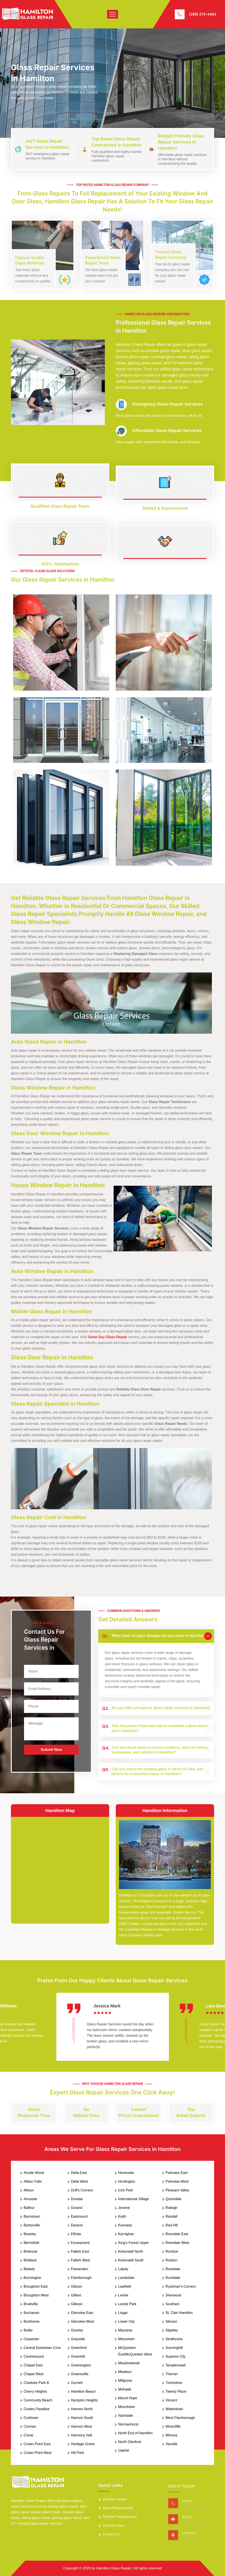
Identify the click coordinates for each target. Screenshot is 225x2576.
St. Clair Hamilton (179, 2313)
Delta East (79, 2173)
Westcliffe (173, 2426)
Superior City (176, 2356)
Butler (28, 2330)
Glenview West (82, 2321)
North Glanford (129, 2442)
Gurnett (77, 2383)
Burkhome (32, 2321)
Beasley (30, 2234)
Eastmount (79, 2216)
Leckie (123, 2295)
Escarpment (80, 2243)
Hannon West (81, 2426)
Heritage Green (83, 2444)
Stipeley (172, 2330)
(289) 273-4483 (202, 14)
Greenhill (78, 2356)
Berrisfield (31, 2243)
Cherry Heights (35, 2391)
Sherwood (173, 2295)
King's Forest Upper (133, 2243)
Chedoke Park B (36, 2383)
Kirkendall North (130, 2251)
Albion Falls (33, 2181)
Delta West (79, 2181)
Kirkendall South (131, 2260)
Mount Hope (127, 2398)
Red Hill (172, 2225)
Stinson (171, 2321)
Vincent (171, 2400)
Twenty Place (176, 2391)
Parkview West (177, 2181)
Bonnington (32, 2278)
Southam (173, 2304)
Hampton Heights (84, 2400)
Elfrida (76, 2234)
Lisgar (123, 2313)
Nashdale (125, 2415)
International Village (133, 2199)
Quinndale (174, 2199)
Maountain (126, 2339)
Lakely (123, 2269)
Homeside (126, 2173)
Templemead (176, 2365)
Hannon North (82, 2409)
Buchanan (31, 2313)
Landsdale (126, 2278)
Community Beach (38, 2400)
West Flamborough (180, 2418)
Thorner (172, 2374)
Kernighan (126, 2234)
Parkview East (177, 2173)
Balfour (29, 2208)
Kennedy (125, 2225)
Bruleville (31, 2304)
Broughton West (36, 2295)
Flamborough (81, 2278)
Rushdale (173, 2278)
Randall (171, 2216)
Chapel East (33, 2365)
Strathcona (174, 2339)
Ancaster (30, 2199)
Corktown (31, 2418)
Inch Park (125, 2190)
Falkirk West (80, 2260)
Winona (171, 2435)
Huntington (126, 2181)
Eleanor (77, 2225)
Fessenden (79, 2269)
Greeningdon (81, 2365)
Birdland (30, 2260)
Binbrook (30, 2251)
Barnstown (32, 2216)
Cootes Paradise (36, 2409)
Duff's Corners (82, 2190)
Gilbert (76, 2295)
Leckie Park (127, 2304)
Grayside (78, 2339)
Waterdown (174, 2409)
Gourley (77, 2330)
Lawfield (124, 2286)
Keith (122, 2216)
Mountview (126, 2407)
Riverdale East (177, 2234)
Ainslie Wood (34, 2173)
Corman (30, 2426)
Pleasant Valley (177, 2190)
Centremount (34, 2356)
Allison (29, 2190)
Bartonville (32, 2225)
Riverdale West (177, 2243)
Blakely (29, 2269)
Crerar (28, 2435)
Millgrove (125, 2380)
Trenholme (174, 2383)
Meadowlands (129, 2363)
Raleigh (171, 2208)
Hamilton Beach (83, 2391)
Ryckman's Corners (181, 2286)
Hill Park (77, 2453)
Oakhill (123, 2450)
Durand (76, 2208)
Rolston (171, 2260)
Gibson (76, 2286)
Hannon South (82, 2418)
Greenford (79, 2348)
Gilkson (77, 2304)
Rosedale (173, 2269)
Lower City (126, 2321)
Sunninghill (174, 2348)
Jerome (124, 2208)
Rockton (172, 2251)
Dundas (77, 2199)
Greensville (79, 2374)
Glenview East (82, 2313)
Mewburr (125, 2372)
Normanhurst (128, 2424)
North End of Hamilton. (136, 2433)
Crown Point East (37, 2444)
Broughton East (36, 2286)
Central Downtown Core (42, 2348)
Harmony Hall (81, 2435)
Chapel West (33, 2374)
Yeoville (172, 2444)
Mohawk (124, 2389)
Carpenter (31, 2339)
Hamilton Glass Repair (113, 2568)
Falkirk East (80, 2251)
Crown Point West (38, 2453)
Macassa (125, 2330)
